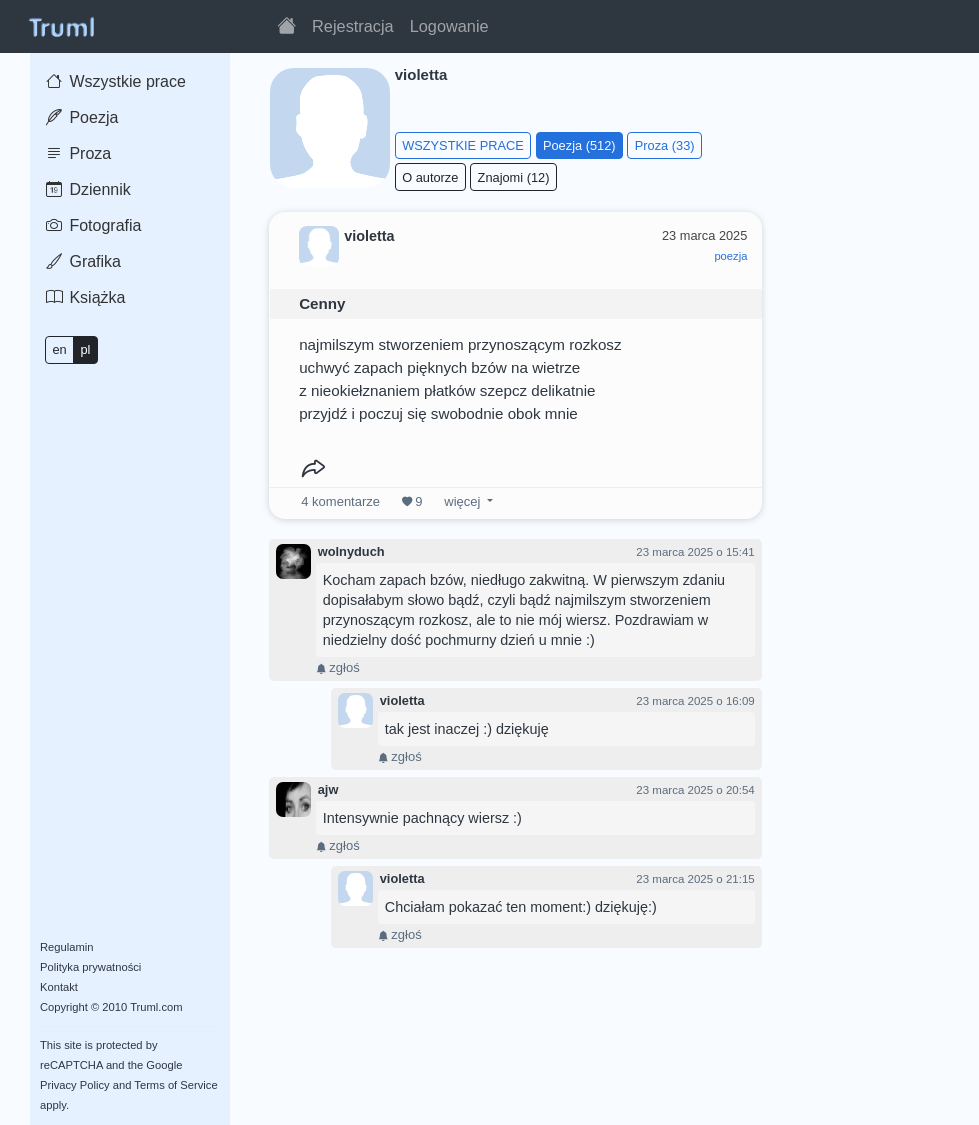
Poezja (82, 117)
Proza (78, 153)
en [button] (59, 349)
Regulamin (66, 947)
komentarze (340, 501)
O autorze (430, 177)
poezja (730, 256)
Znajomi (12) (514, 177)
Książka (85, 297)
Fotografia (93, 225)
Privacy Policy (75, 1085)
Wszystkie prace (116, 81)
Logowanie (449, 26)
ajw (328, 789)
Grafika (83, 261)
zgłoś (338, 667)
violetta (402, 700)
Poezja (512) (579, 145)
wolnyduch (351, 551)
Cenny (322, 303)
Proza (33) (665, 145)
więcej (462, 501)
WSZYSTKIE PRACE (463, 145)
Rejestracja (353, 26)
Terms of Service (175, 1085)
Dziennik (88, 189)
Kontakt (59, 987)
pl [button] (85, 349)
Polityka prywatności (90, 967)
